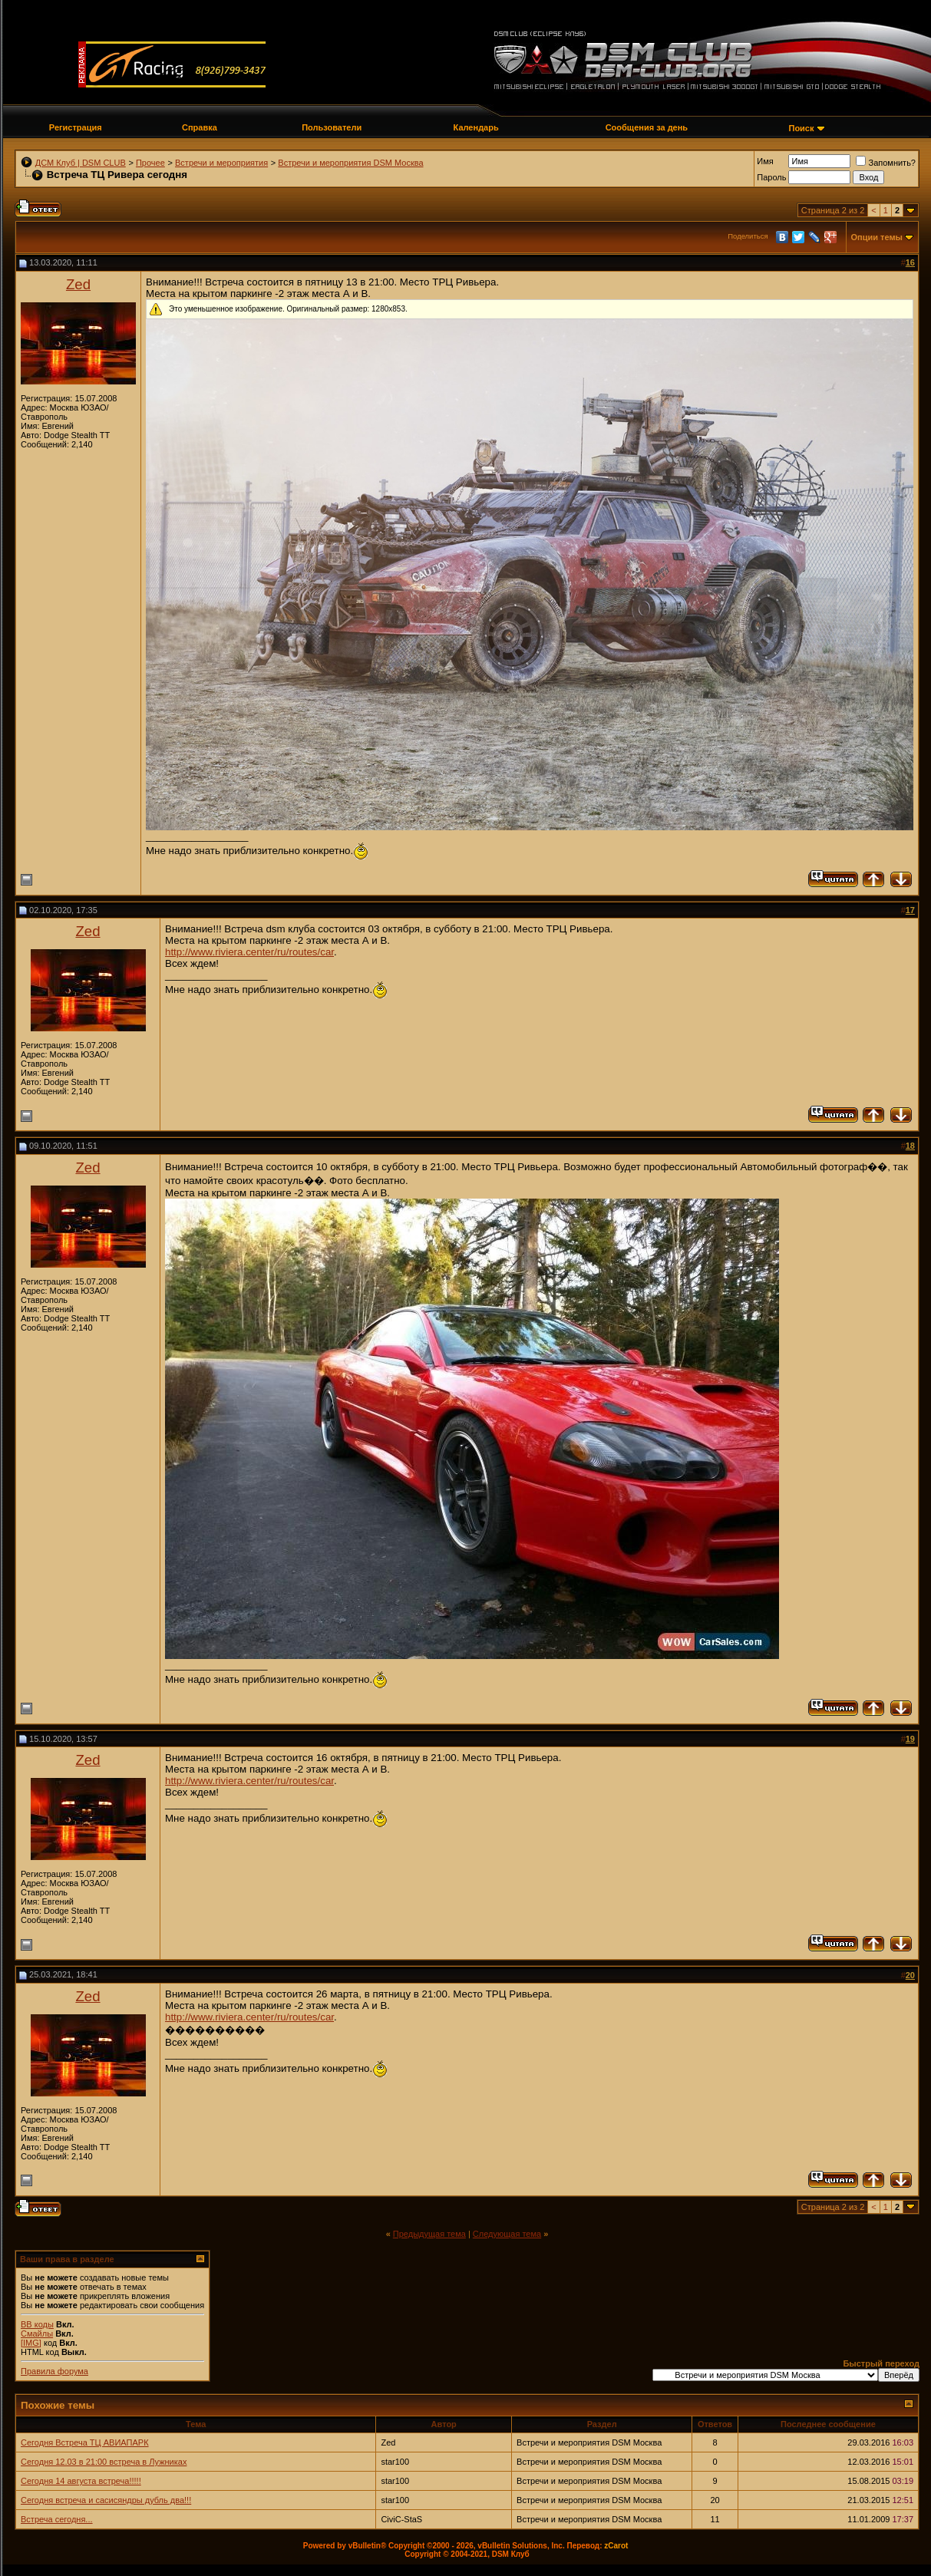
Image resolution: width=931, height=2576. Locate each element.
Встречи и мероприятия (221, 162)
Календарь (476, 127)
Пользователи (332, 127)
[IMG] (31, 2342)
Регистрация (75, 127)
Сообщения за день (647, 127)
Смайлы (37, 2333)
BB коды (37, 2324)
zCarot (616, 2545)
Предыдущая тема (429, 2233)
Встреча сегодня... (57, 2519)
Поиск (801, 128)
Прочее (150, 162)
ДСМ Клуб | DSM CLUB (80, 162)
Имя (765, 161)
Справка (199, 127)
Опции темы (877, 237)
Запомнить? (886, 162)
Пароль (771, 177)
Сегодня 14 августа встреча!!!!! (81, 2480)
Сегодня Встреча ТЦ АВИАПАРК (85, 2442)
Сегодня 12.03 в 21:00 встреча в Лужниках (104, 2461)
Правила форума (54, 2371)
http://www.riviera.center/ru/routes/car (249, 952)
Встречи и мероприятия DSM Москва (350, 162)
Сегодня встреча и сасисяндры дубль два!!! (106, 2500)
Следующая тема (507, 2233)
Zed (78, 284)
